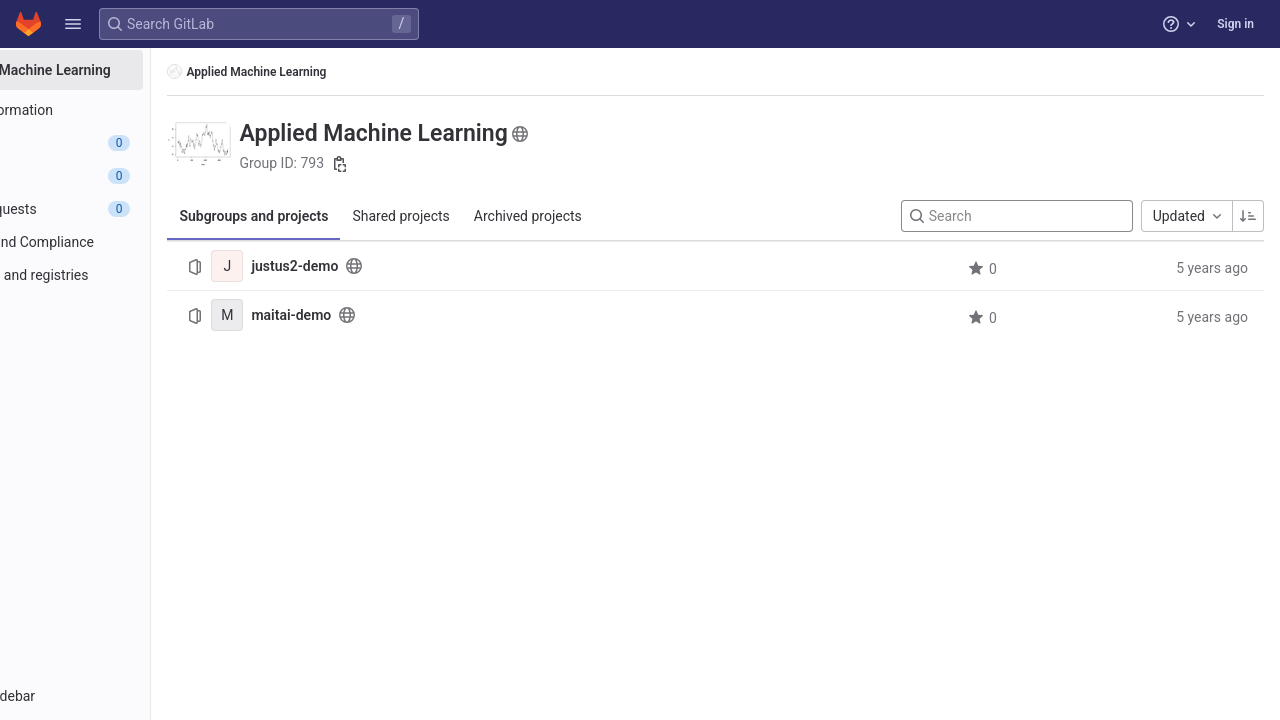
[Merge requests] (127, 209)
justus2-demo (399, 266)
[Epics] (127, 143)
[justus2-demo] (332, 266)
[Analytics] (127, 308)
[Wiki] (127, 341)
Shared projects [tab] (505, 216)
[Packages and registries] (127, 275)
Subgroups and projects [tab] (358, 216)
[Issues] (127, 176)
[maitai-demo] (332, 315)
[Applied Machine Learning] (128, 70)
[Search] (1017, 216)
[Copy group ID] (444, 164)
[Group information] (127, 110)
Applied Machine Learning (351, 71)
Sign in (1235, 24)
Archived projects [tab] (632, 216)
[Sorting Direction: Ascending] (1248, 216)
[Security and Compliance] (127, 242)
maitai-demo (396, 315)
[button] (73, 24)
